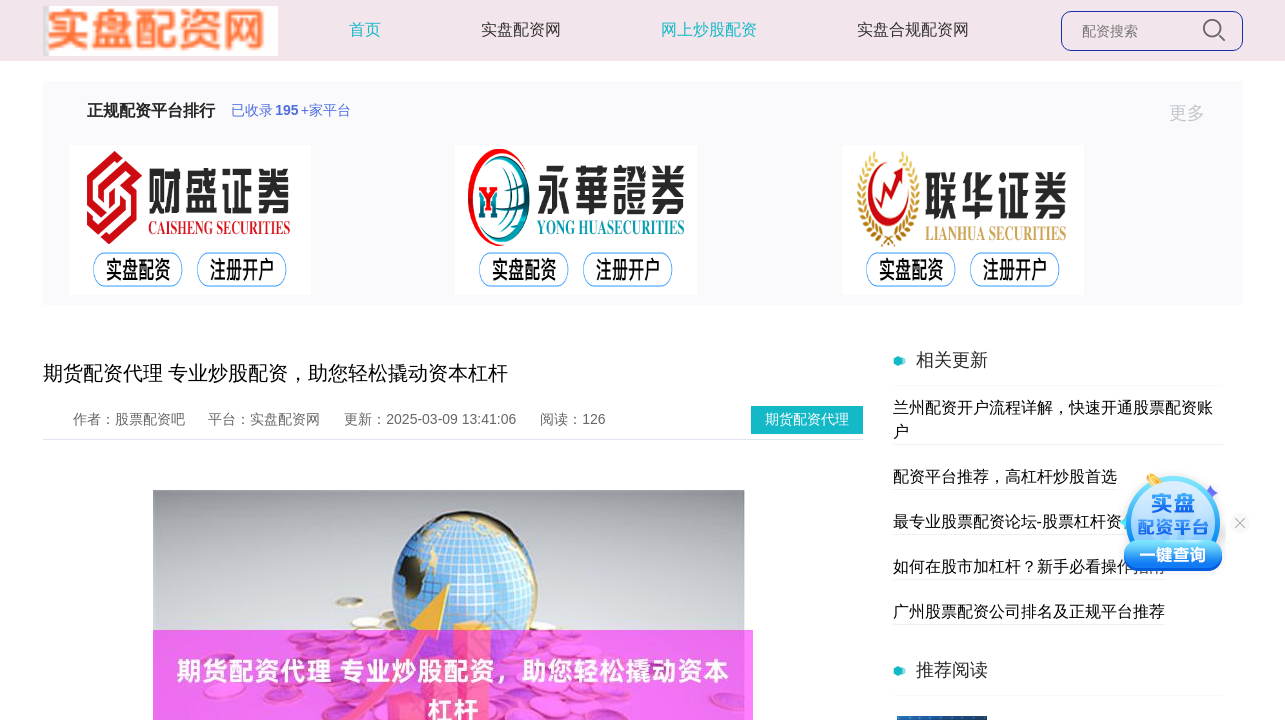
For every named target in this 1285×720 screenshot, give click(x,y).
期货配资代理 (807, 419)
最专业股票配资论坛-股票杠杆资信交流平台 (1047, 521)
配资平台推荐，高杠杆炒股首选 (1005, 476)
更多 (1195, 113)
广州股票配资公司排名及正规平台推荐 (1029, 611)
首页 (365, 29)
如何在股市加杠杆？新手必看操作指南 (1029, 566)
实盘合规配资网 (913, 29)
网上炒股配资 (709, 29)
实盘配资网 (521, 29)
